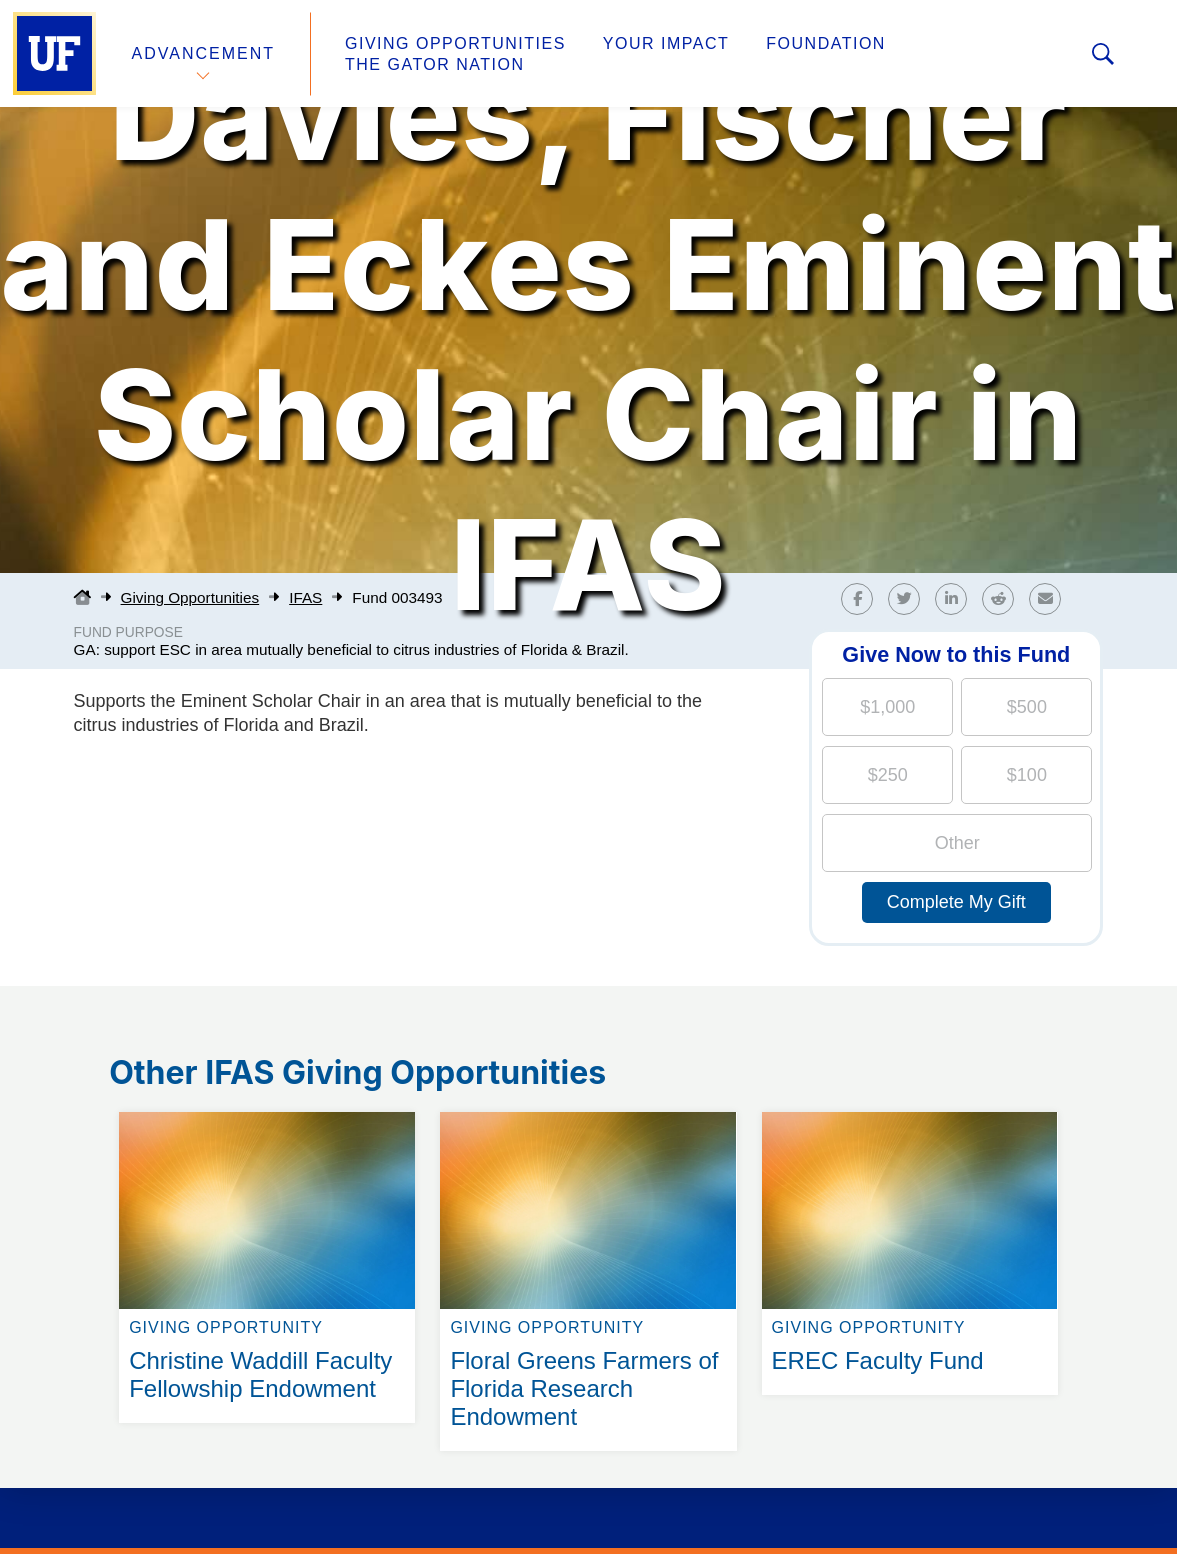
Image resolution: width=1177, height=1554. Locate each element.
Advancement (204, 53)
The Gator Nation (435, 64)
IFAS (305, 597)
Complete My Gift (956, 902)
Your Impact (666, 43)
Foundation (826, 43)
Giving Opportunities (455, 43)
